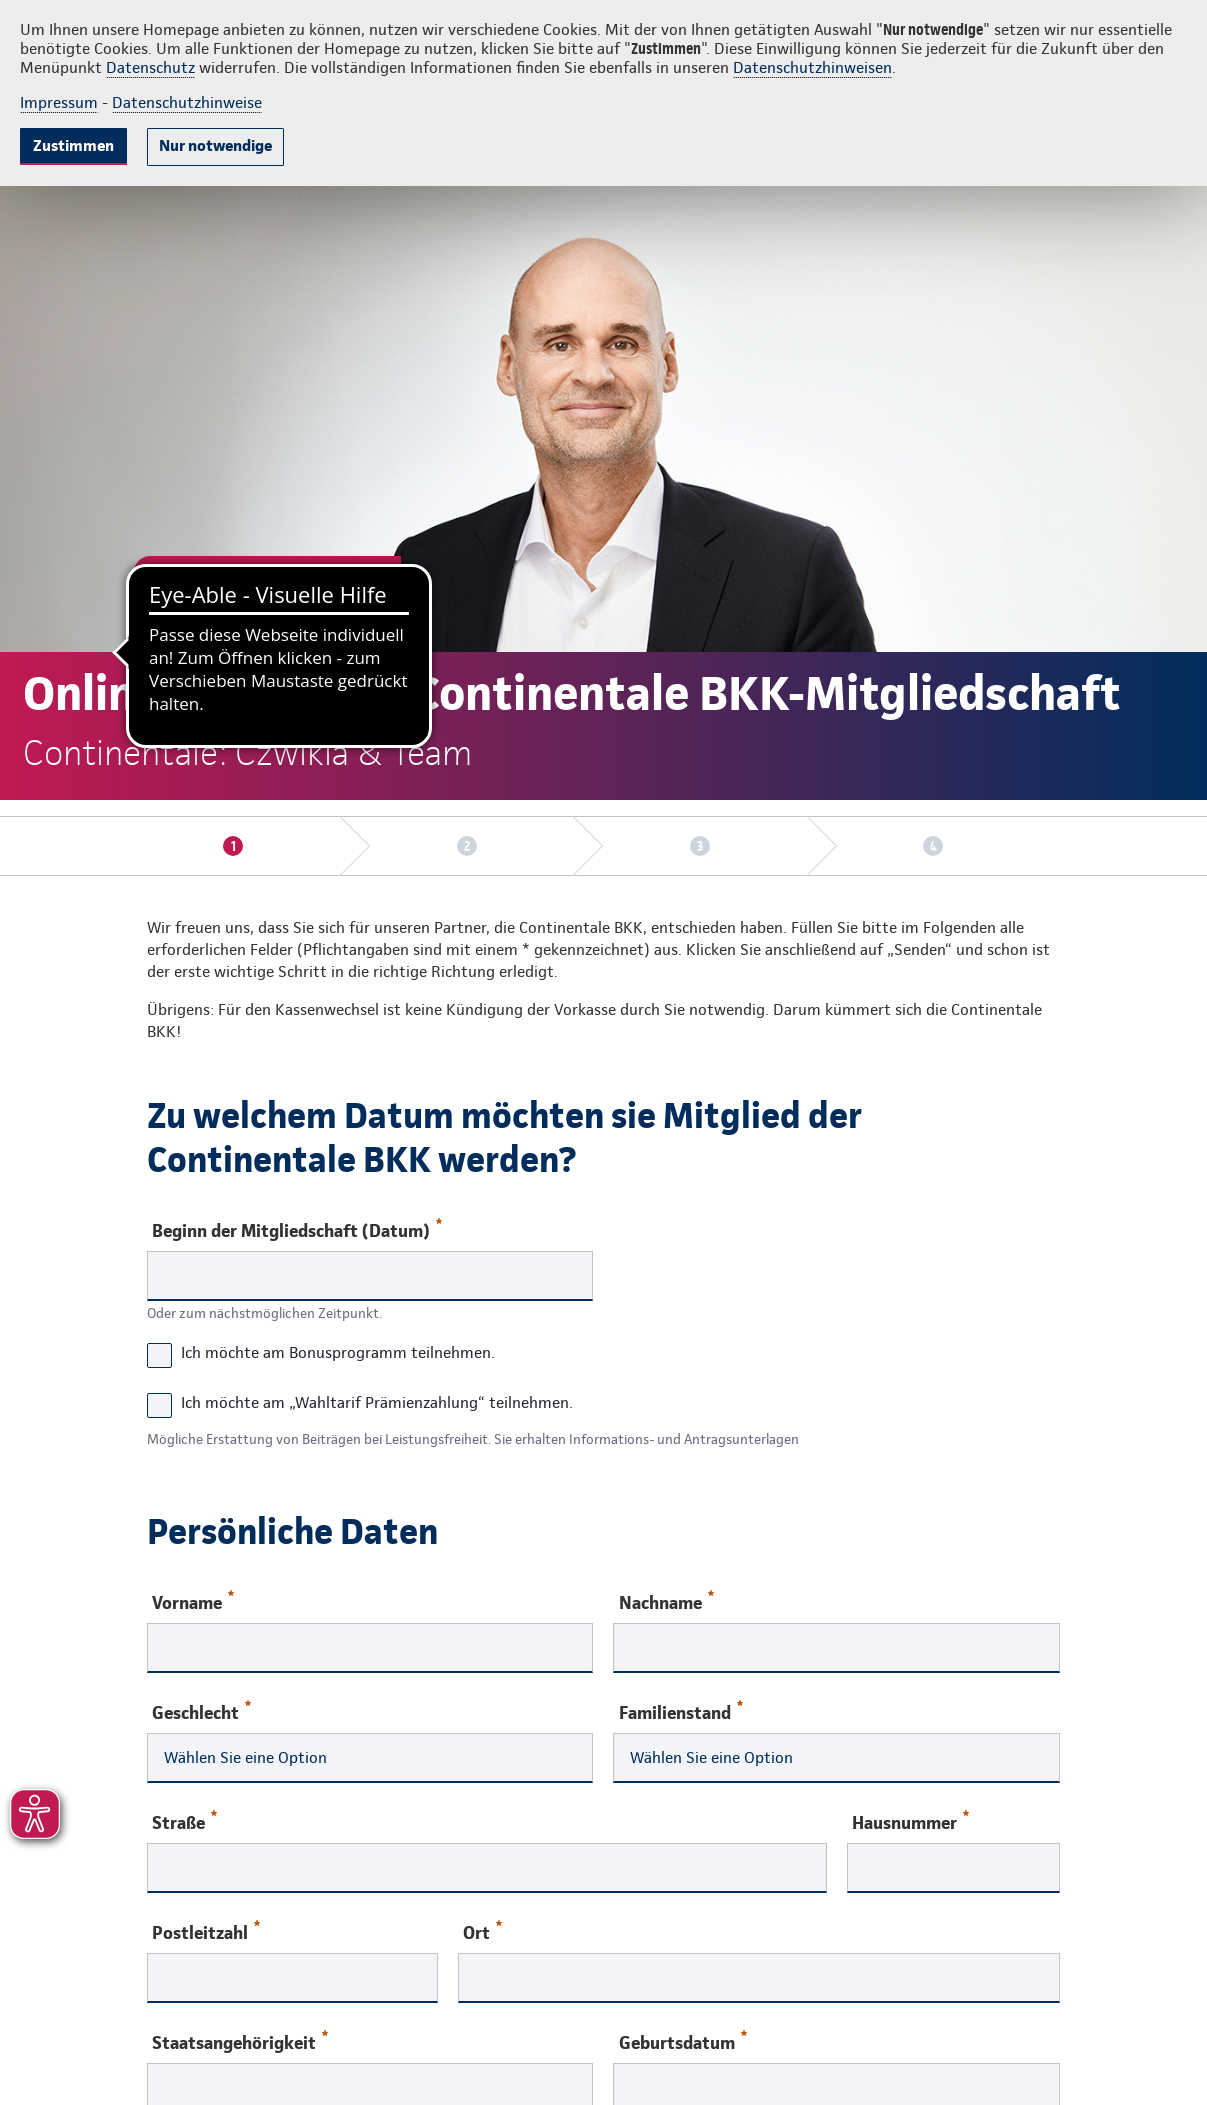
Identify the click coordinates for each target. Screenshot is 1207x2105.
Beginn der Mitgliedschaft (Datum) (297, 1229)
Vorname (193, 1601)
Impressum (59, 102)
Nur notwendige (215, 145)
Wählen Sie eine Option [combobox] (245, 1757)
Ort (482, 1931)
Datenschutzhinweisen (812, 67)
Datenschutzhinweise (187, 102)
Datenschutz (150, 67)
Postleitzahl (206, 1931)
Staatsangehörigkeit (240, 2041)
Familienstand (681, 1711)
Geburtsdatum (683, 2041)
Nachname (666, 1601)
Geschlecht (201, 1711)
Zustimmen (73, 145)
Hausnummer (910, 1821)
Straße (184, 1821)
